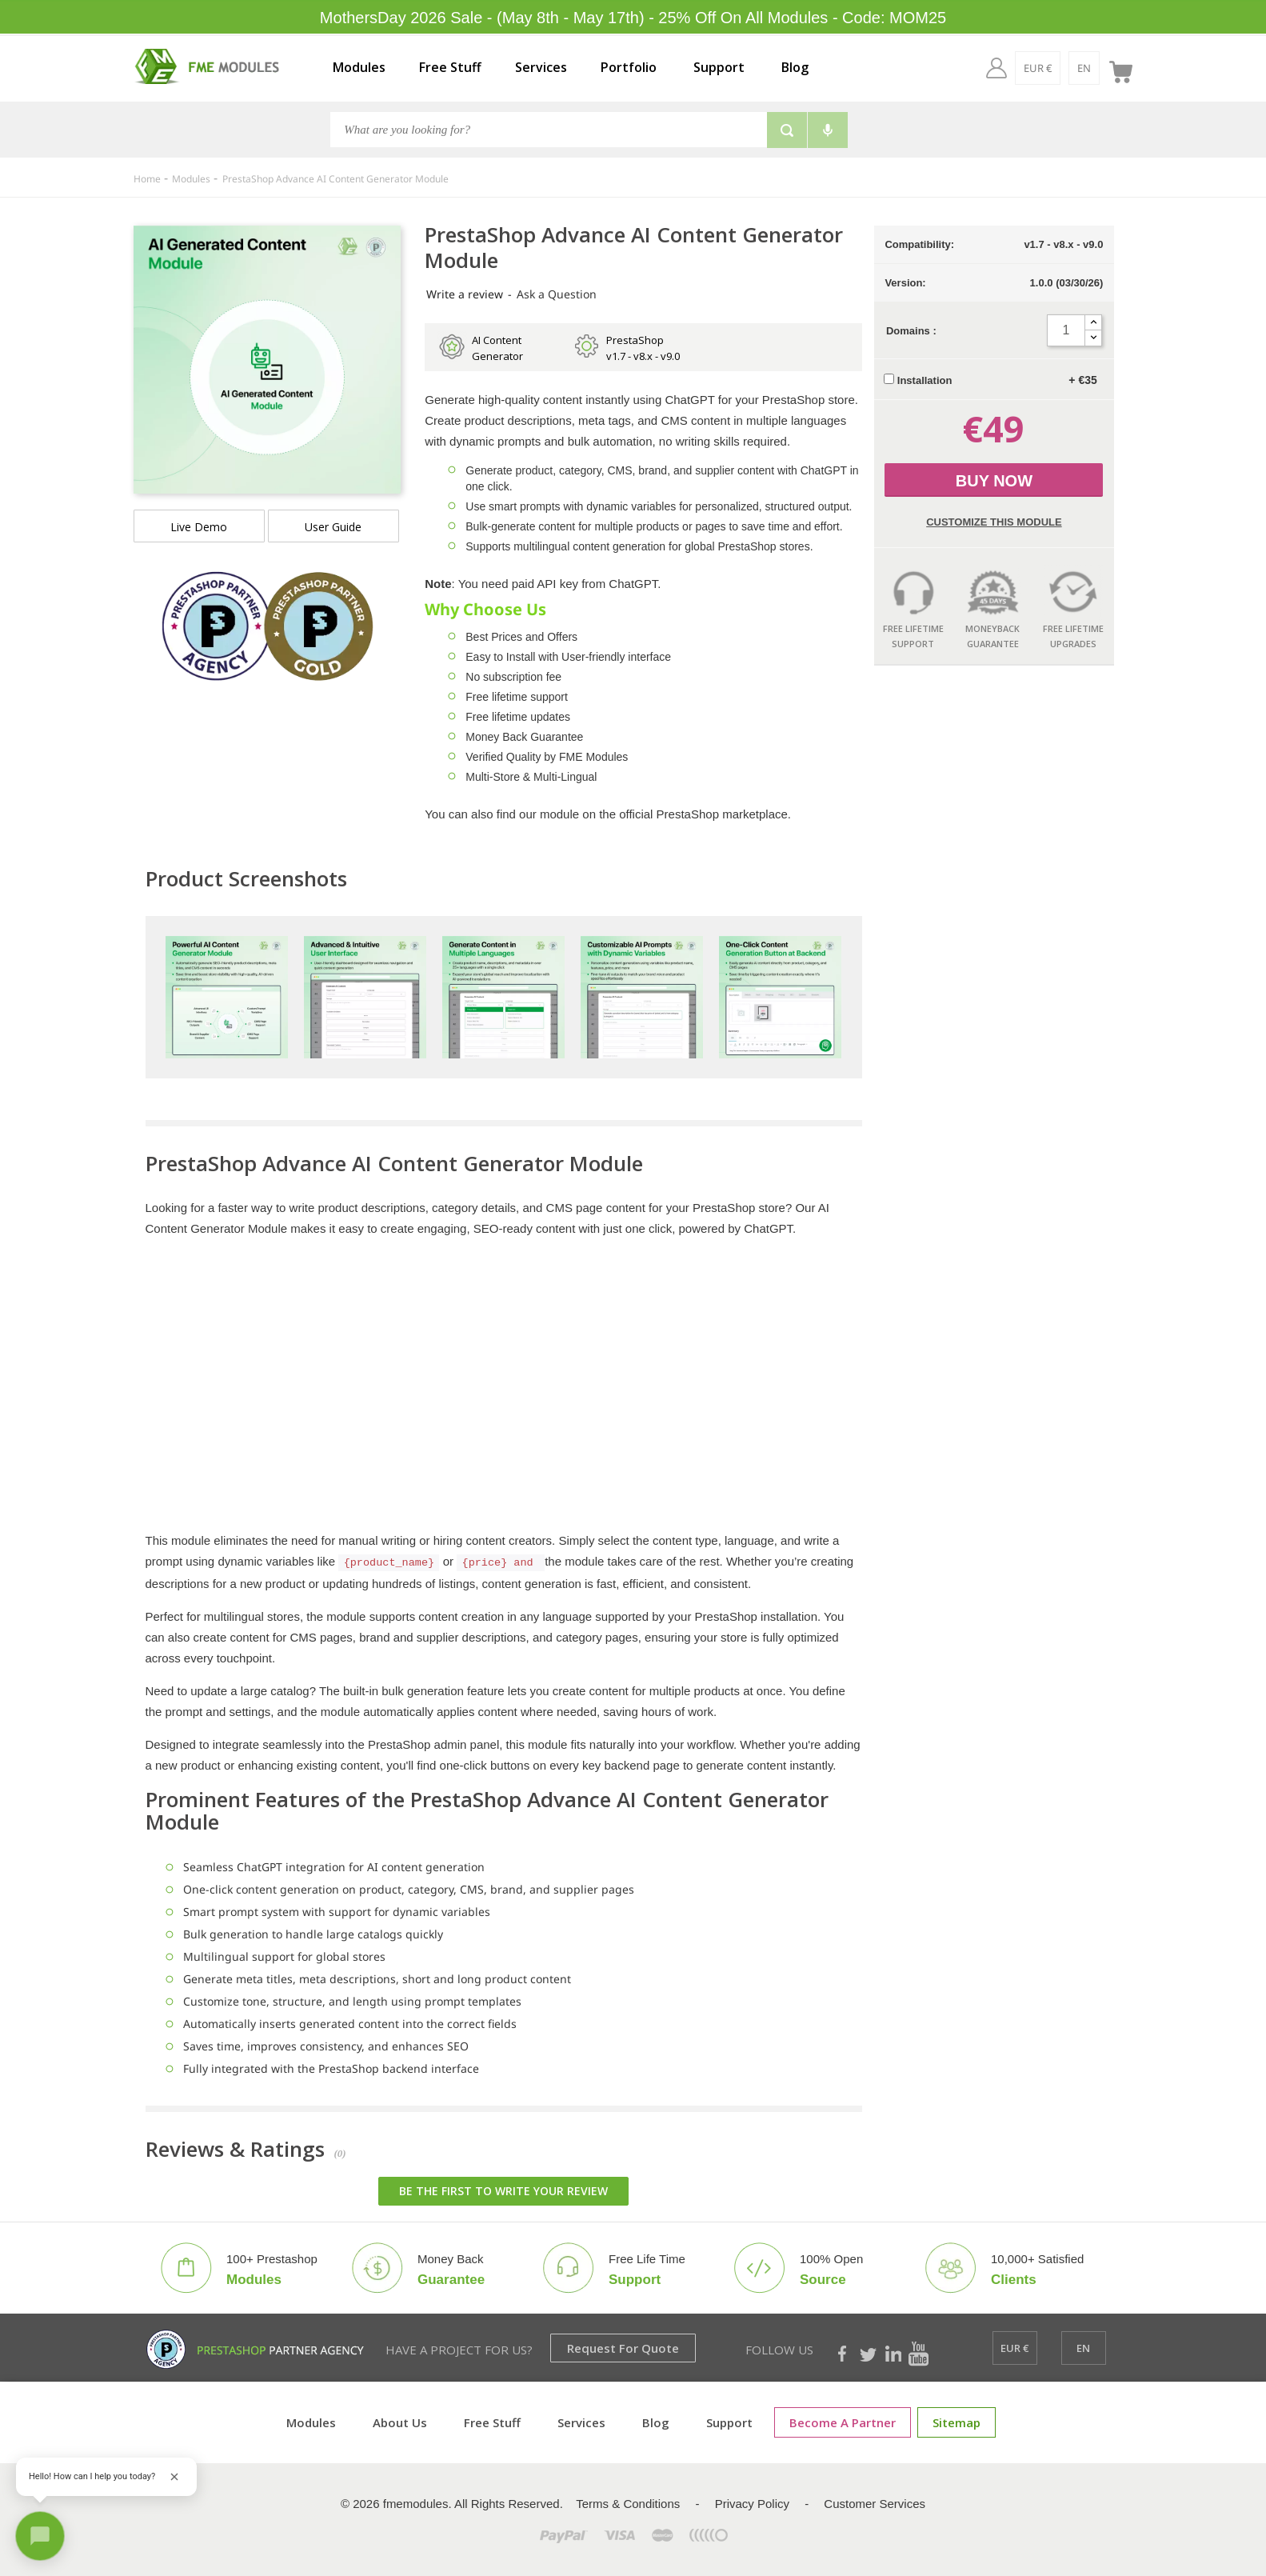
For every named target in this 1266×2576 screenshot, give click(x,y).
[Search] (548, 129)
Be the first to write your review (503, 2190)
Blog (795, 67)
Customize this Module (993, 522)
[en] (1084, 68)
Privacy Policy (752, 2503)
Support (719, 67)
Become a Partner (842, 2422)
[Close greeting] (174, 2476)
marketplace (755, 814)
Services (541, 67)
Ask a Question (557, 294)
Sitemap (956, 2422)
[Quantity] (1066, 330)
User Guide (333, 526)
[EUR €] (1037, 68)
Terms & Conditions (628, 2503)
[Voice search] (828, 130)
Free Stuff (450, 67)
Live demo (198, 526)
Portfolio (629, 67)
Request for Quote (623, 2348)
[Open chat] (40, 2536)
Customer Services (874, 2503)
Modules (359, 67)
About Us (400, 2422)
